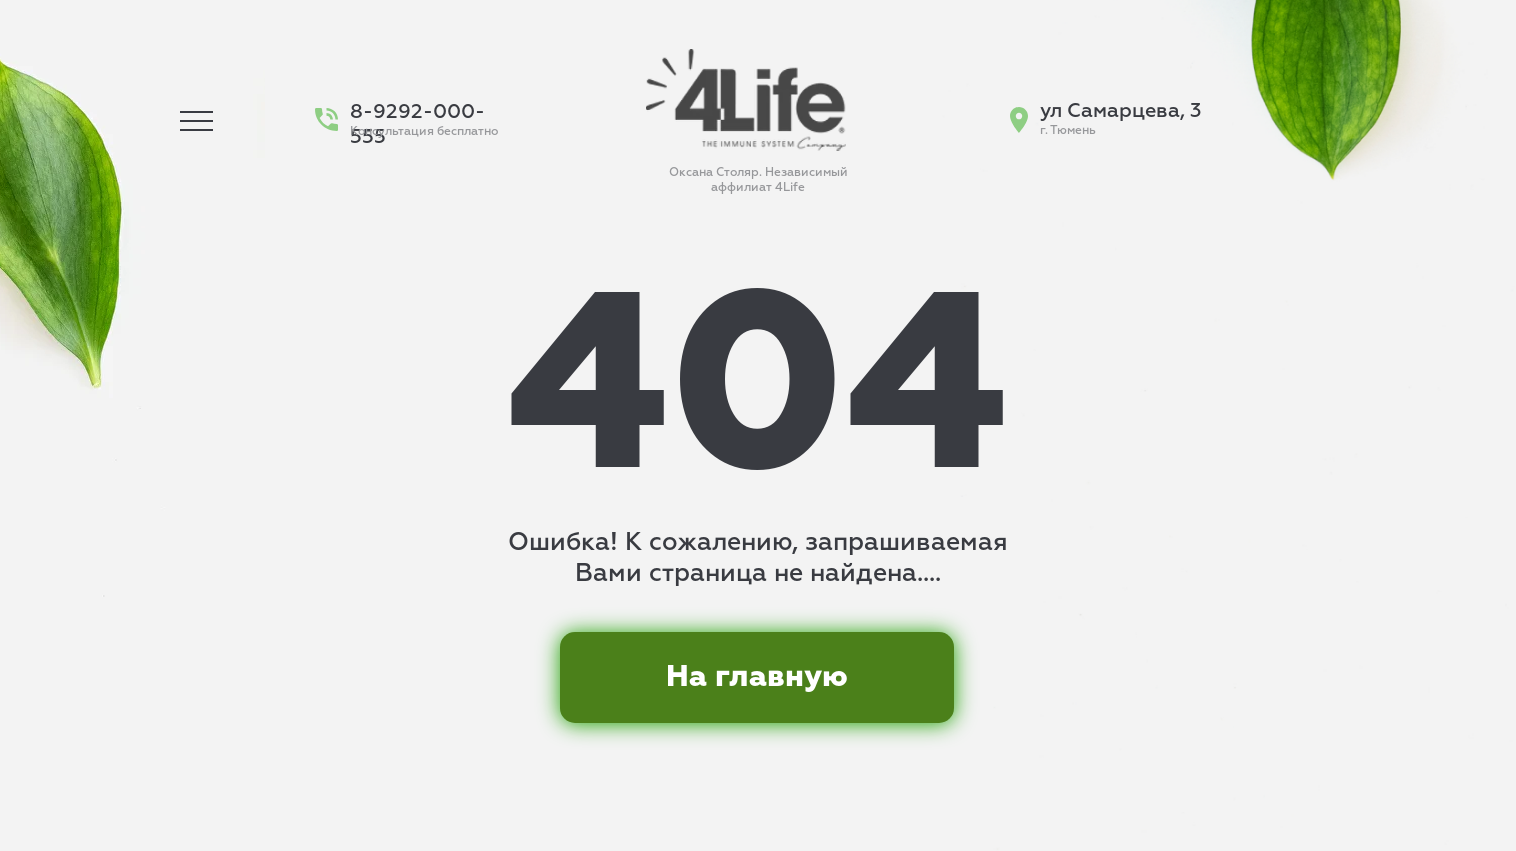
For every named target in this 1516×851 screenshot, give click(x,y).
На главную (757, 677)
